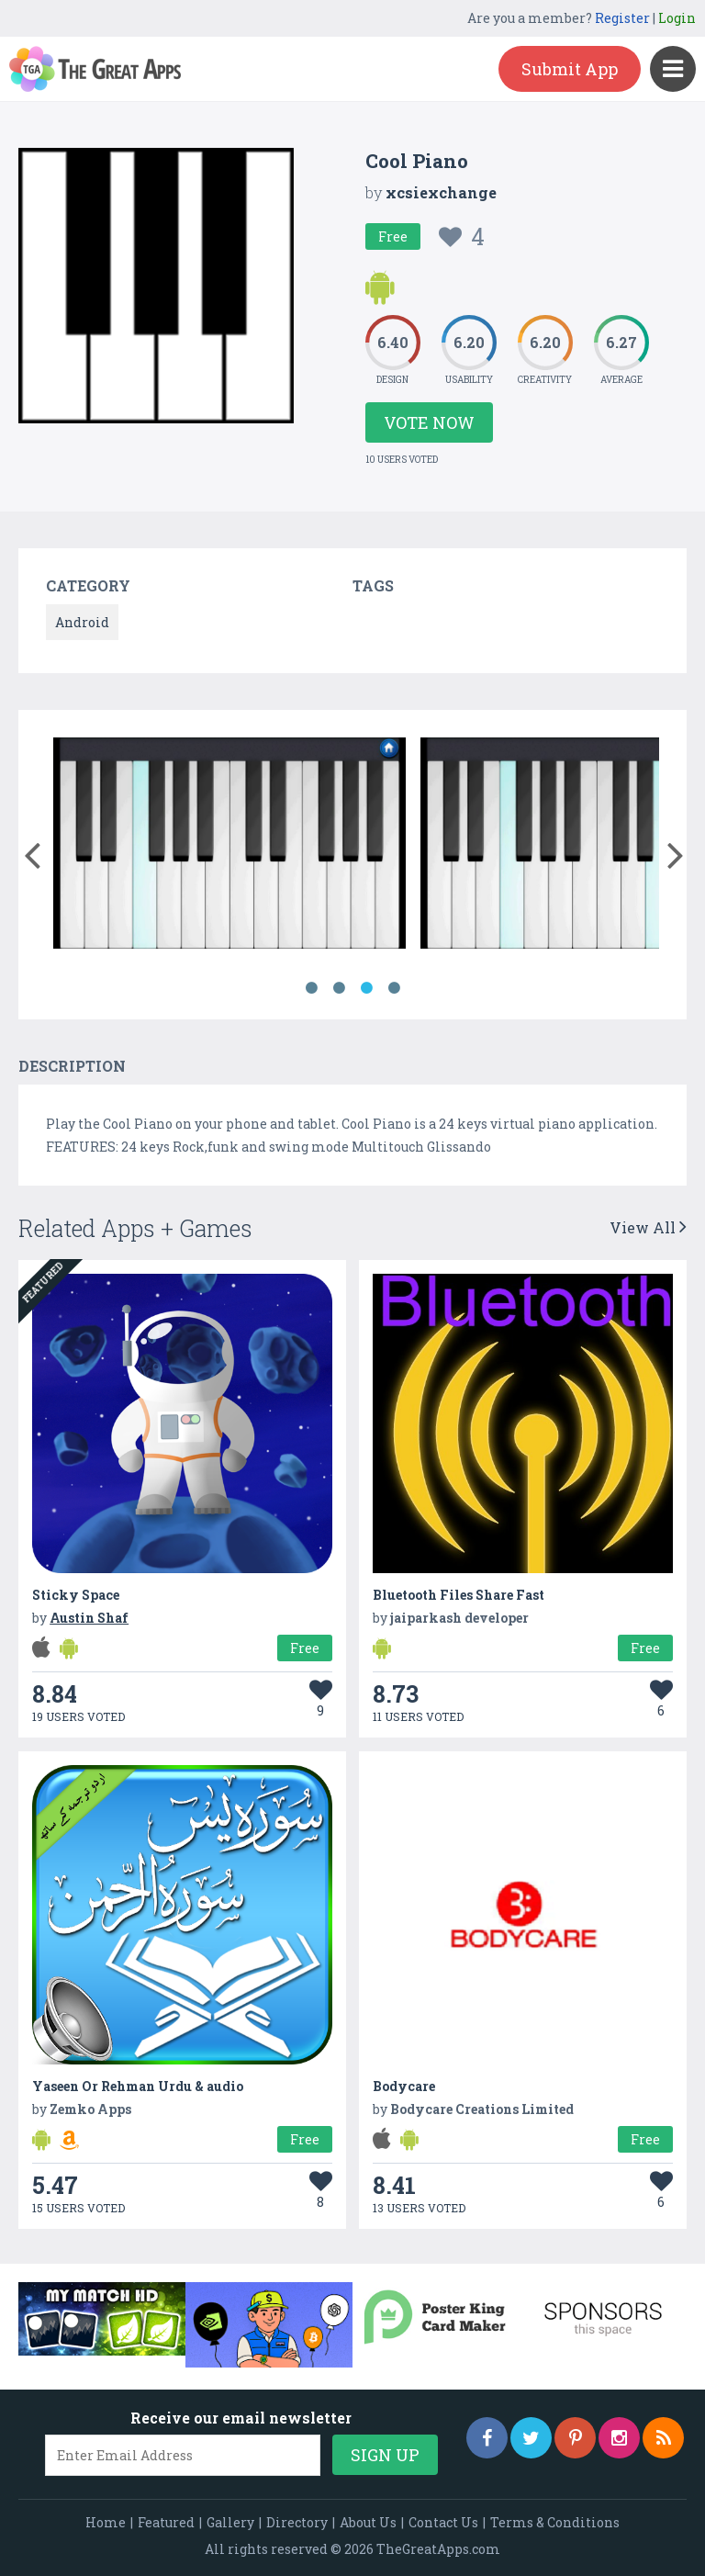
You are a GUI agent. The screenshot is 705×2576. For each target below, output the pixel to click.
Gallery (230, 2522)
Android (82, 622)
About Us (368, 2522)
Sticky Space (75, 1594)
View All (648, 1227)
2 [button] (339, 988)
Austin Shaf (89, 1617)
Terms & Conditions (555, 2522)
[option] (229, 846)
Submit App (569, 69)
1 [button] (311, 988)
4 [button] (394, 988)
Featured (166, 2522)
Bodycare (404, 2086)
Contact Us (443, 2522)
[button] (31, 851)
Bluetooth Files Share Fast (458, 1594)
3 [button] (366, 988)
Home (105, 2522)
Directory (297, 2522)
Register (622, 18)
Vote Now (429, 422)
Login (677, 18)
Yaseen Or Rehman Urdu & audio (137, 2086)
